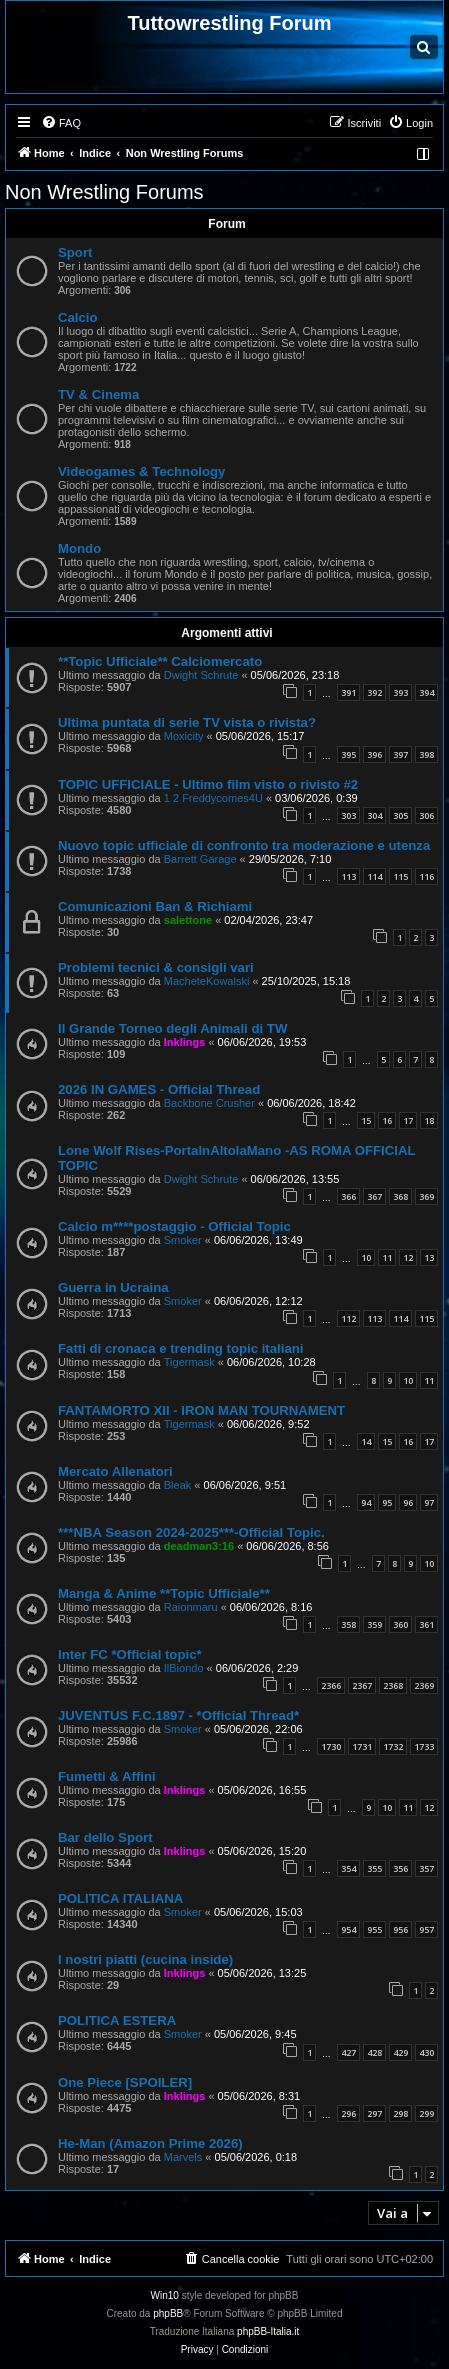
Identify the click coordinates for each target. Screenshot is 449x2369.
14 (366, 1441)
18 (429, 1120)
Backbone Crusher (209, 1103)
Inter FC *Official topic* (130, 1654)
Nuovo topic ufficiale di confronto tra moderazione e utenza (244, 845)
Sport (75, 252)
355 (374, 1868)
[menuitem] (61, 123)
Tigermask (189, 1362)
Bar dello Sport (105, 1837)
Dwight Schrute (201, 675)
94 (366, 1502)
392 (374, 692)
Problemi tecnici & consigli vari (156, 967)
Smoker (183, 1240)
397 (400, 754)
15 (366, 1120)
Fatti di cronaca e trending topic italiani (180, 1348)
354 (348, 1868)
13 (429, 1257)
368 (400, 1196)
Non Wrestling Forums (104, 192)
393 (400, 692)
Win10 (165, 2295)
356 (400, 1868)
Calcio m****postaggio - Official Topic (174, 1226)
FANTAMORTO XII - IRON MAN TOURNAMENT (201, 1410)
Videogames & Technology (141, 471)
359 (374, 1624)
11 (387, 1257)
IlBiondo (184, 1668)
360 (400, 1624)
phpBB (168, 2313)
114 (374, 876)
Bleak (178, 1485)
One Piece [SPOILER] (125, 2082)
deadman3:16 (199, 1546)
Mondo (79, 548)
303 (348, 815)
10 (366, 1257)
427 (348, 2052)
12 (408, 1257)
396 (374, 754)
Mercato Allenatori (115, 1471)
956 (400, 1929)
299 (426, 2113)
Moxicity (184, 736)
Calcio (78, 317)
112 (348, 1318)
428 (374, 2052)
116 (426, 876)
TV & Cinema (98, 394)
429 (400, 2052)
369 (426, 1196)
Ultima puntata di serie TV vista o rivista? (187, 722)
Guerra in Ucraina (113, 1287)
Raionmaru (191, 1607)
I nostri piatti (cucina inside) (145, 1959)
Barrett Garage (200, 859)
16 (387, 1120)
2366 (331, 1685)
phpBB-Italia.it (268, 2331)
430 (426, 2052)
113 (348, 876)
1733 (424, 1746)
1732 (393, 1746)
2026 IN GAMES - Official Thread (159, 1089)
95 (387, 1502)
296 (348, 2113)
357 (426, 1868)
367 (374, 1196)
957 (426, 1929)
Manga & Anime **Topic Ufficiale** (164, 1593)
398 (426, 754)
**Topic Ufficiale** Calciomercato (160, 661)
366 (348, 1196)
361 (426, 1624)
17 (408, 1120)
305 (400, 815)
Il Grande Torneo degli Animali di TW (172, 1028)
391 (348, 692)
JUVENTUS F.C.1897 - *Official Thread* (178, 1715)
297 (374, 2113)
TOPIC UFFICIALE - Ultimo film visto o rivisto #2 (208, 784)
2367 (362, 1685)
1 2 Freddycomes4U (213, 798)
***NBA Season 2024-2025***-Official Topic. (191, 1532)
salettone (188, 920)
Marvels (183, 2157)
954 (348, 1929)
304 (374, 815)
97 (429, 1502)
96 (408, 1502)
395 (348, 754)
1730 (331, 1746)
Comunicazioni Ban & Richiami (155, 906)
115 (400, 876)
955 (374, 1929)
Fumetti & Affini (107, 1776)
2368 (393, 1685)
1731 (362, 1746)
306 (426, 815)
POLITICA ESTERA (117, 2020)
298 (400, 2113)
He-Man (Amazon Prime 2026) (150, 2143)
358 (348, 1624)
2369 (424, 1685)
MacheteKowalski (207, 981)
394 (426, 692)
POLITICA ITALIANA (120, 1898)
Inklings (185, 1042)
